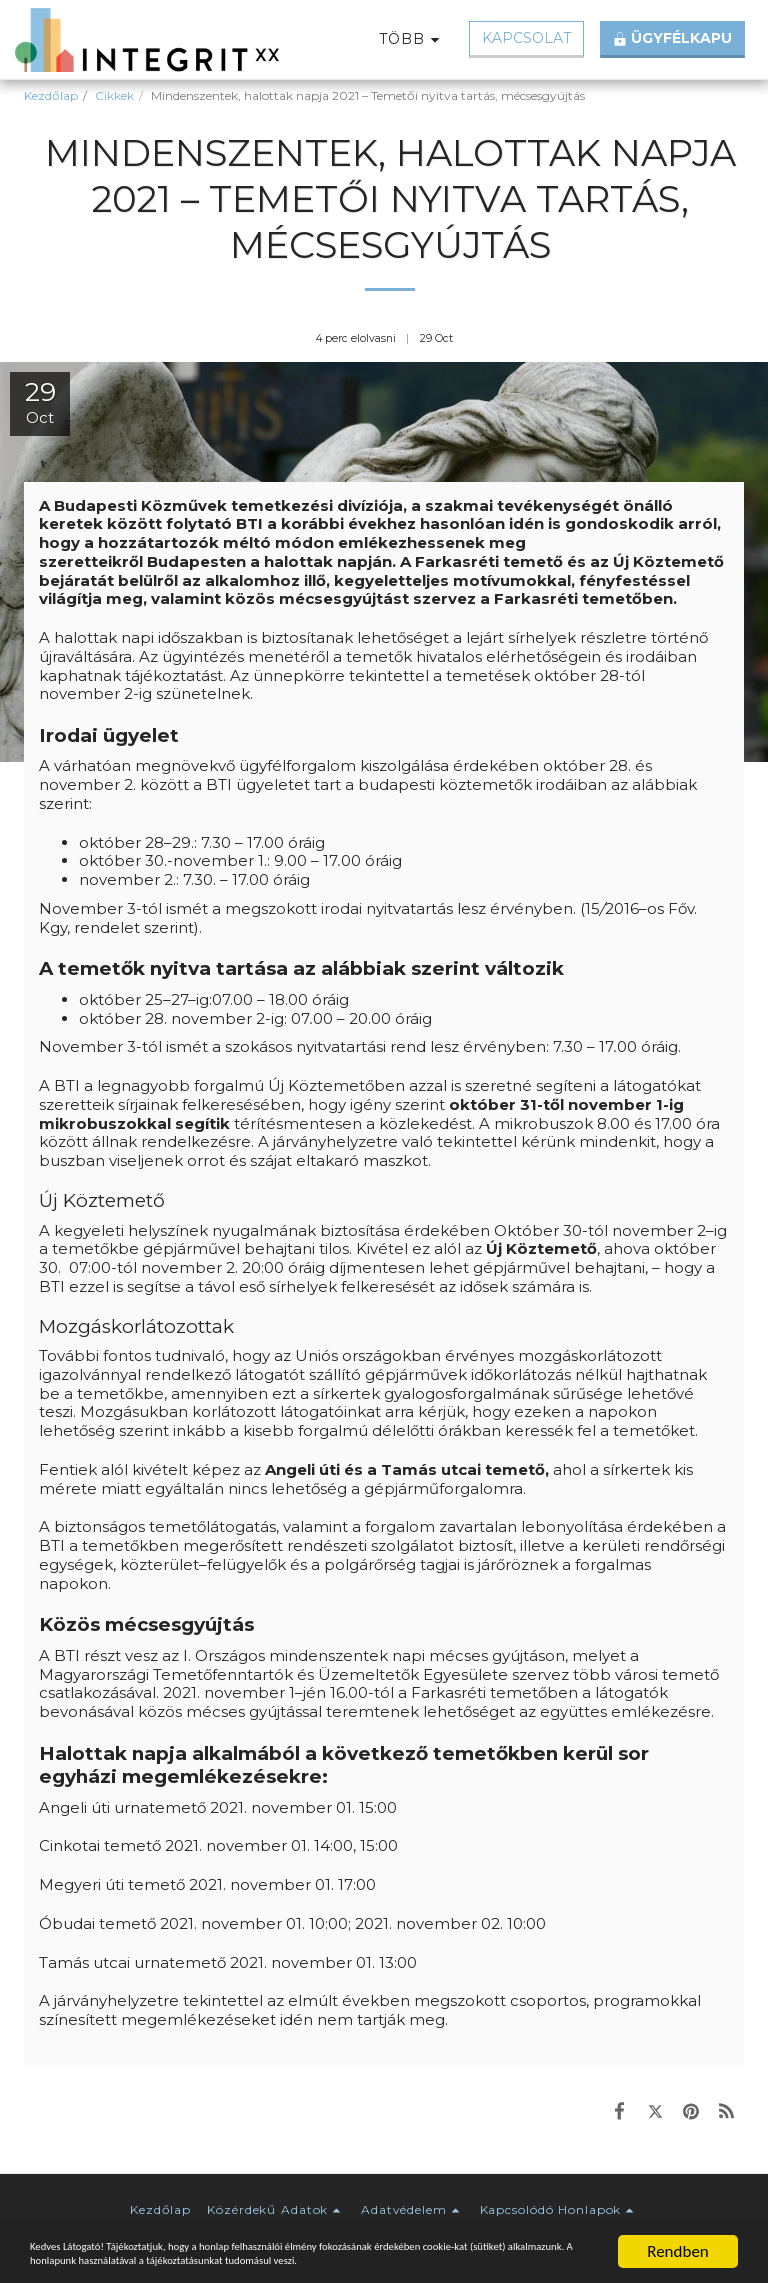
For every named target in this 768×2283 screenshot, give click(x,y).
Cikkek (114, 95)
